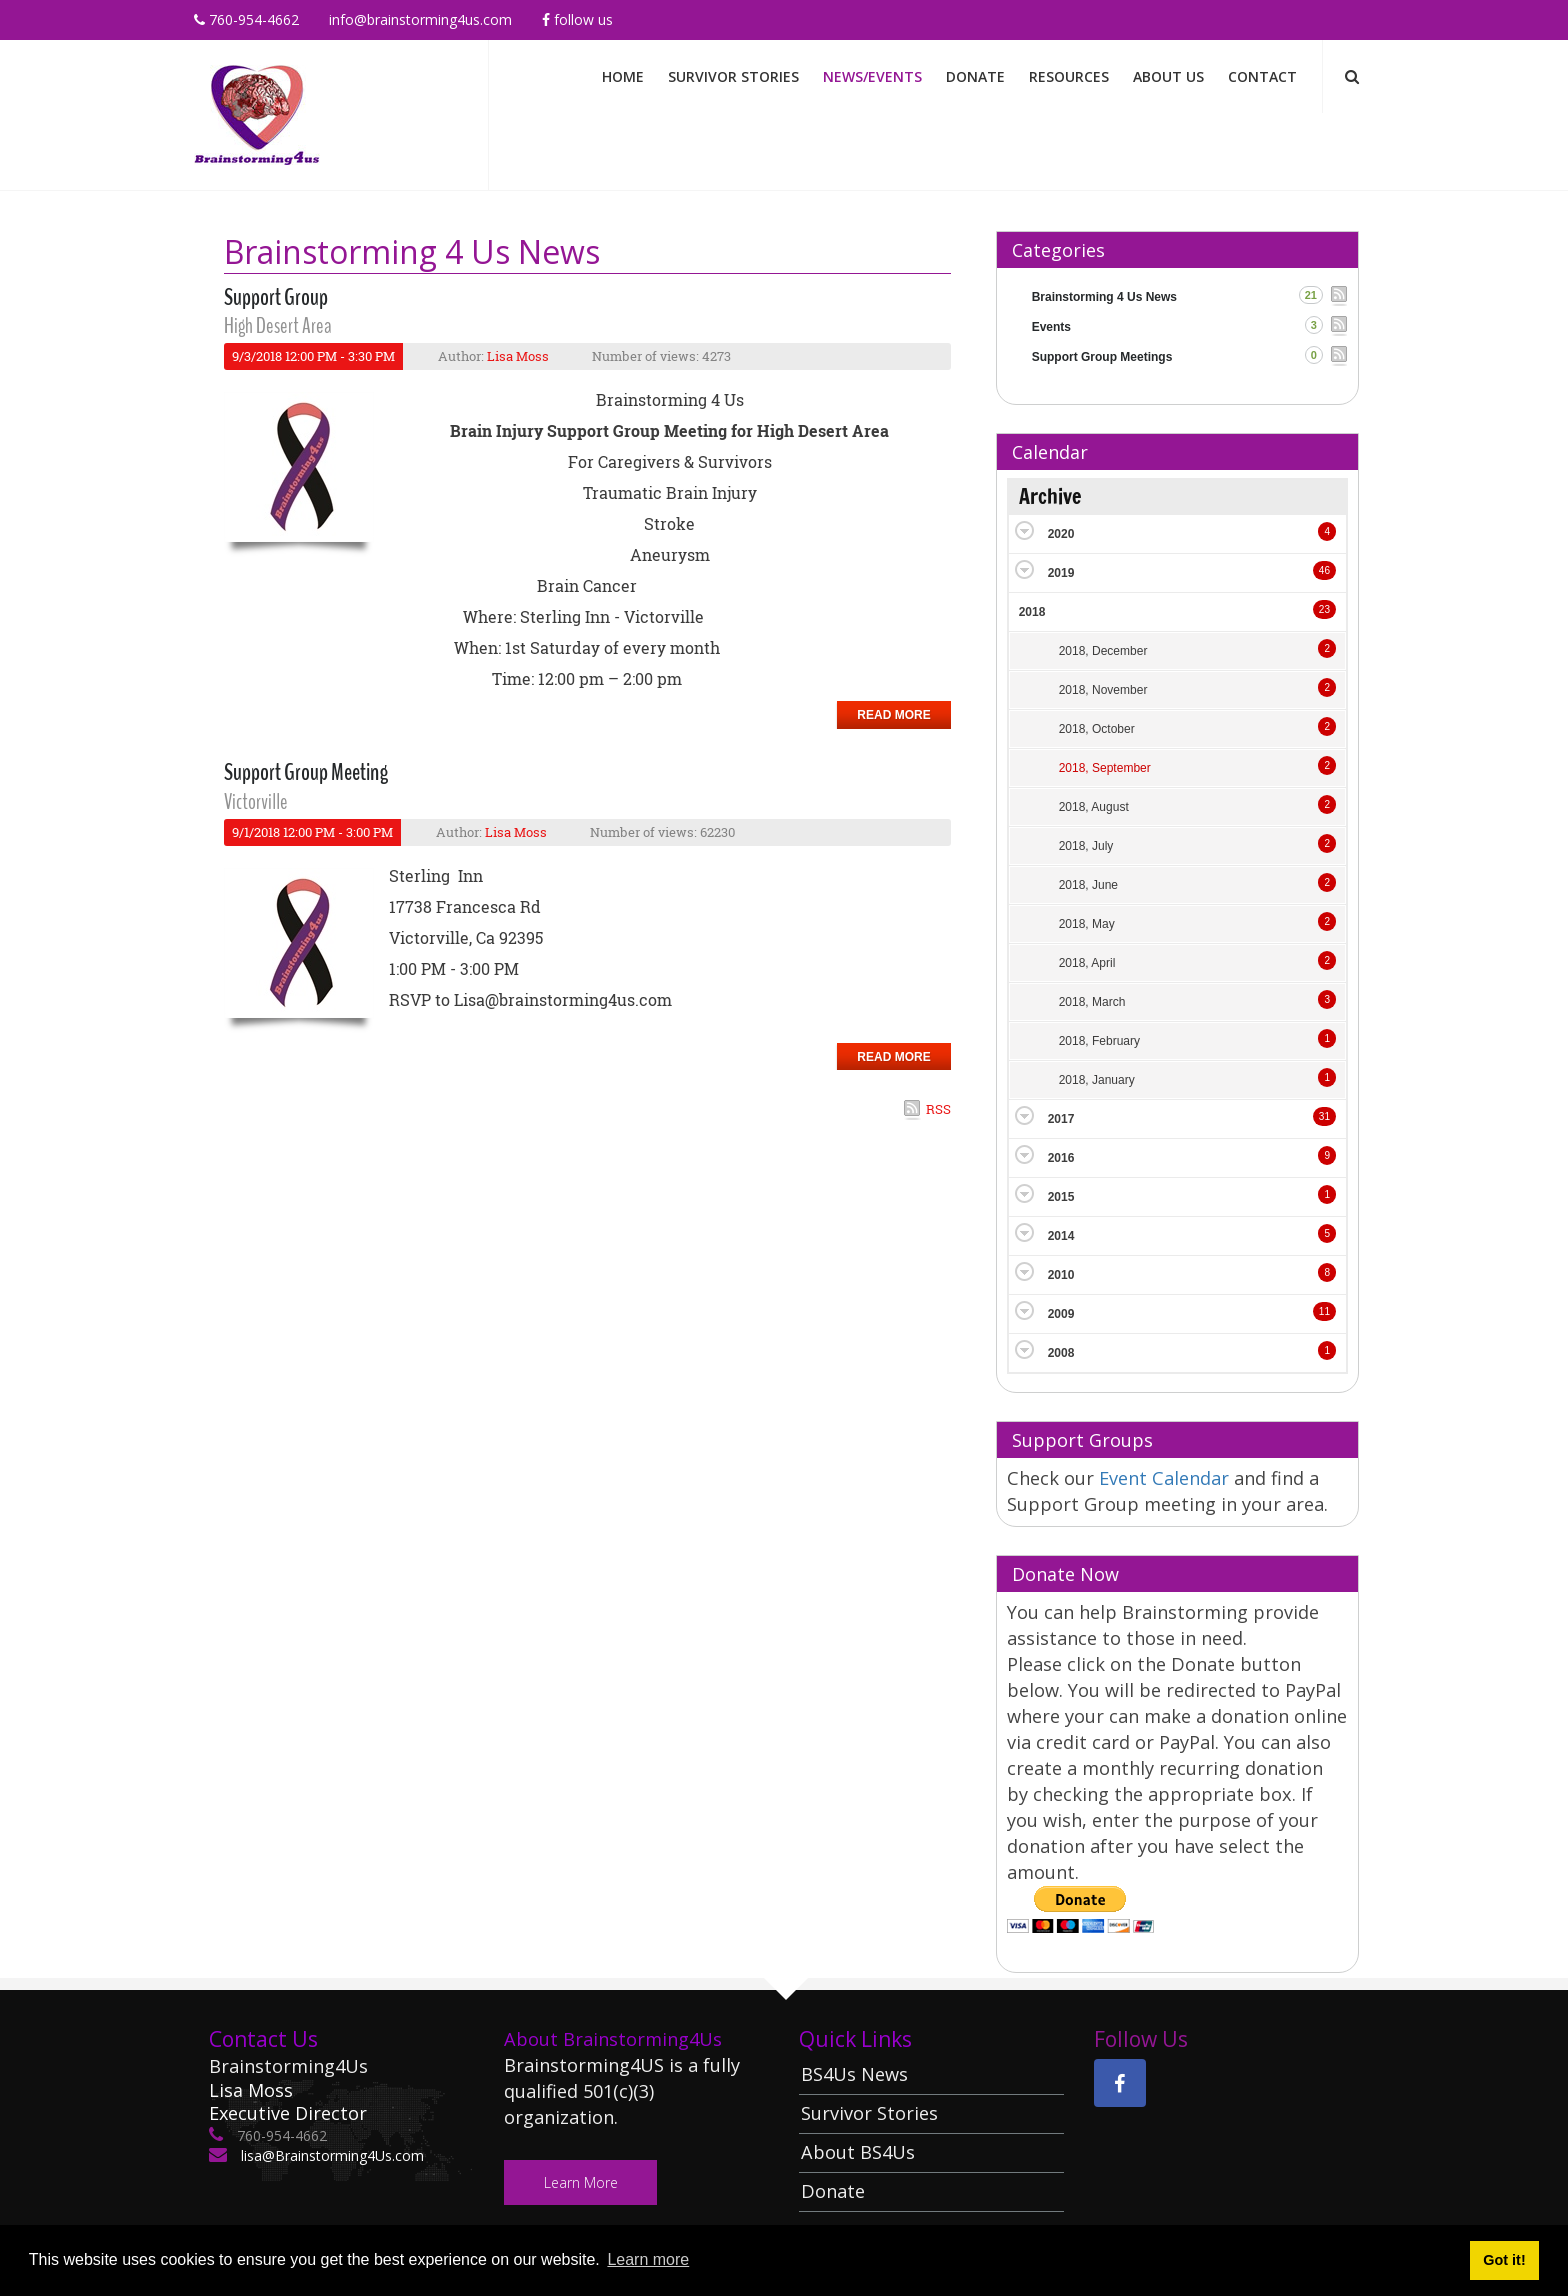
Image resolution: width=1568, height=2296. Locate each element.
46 (1324, 570)
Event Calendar (1166, 1478)
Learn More (581, 2182)
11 (1324, 1311)
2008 (1061, 1353)
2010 (1061, 1275)
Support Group (276, 297)
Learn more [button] (648, 2259)
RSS (938, 1109)
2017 (1061, 1119)
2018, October (1097, 729)
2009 (1061, 1314)
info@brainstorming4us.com (420, 19)
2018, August (1094, 807)
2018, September (1105, 768)
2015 (1061, 1197)
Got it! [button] (1504, 2260)
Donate (975, 76)
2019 (1061, 573)
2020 (1061, 534)
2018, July (1086, 846)
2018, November (1103, 690)
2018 (1032, 612)
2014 (1061, 1236)
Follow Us (577, 19)
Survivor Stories (733, 76)
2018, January (1097, 1080)
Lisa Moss (518, 356)
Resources (1069, 76)
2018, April (1087, 963)
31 (1324, 1116)
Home (623, 76)
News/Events (872, 76)
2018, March (1092, 1002)
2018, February (1099, 1041)
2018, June (1088, 885)
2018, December (1103, 651)
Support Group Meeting (306, 772)
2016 (1061, 1158)
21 (1311, 295)
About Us (1168, 76)
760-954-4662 (246, 19)
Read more (893, 715)
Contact (1262, 76)
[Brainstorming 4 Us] (257, 113)
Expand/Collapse (1024, 530)
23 (1324, 609)
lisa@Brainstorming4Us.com (330, 2155)
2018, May (1087, 924)
